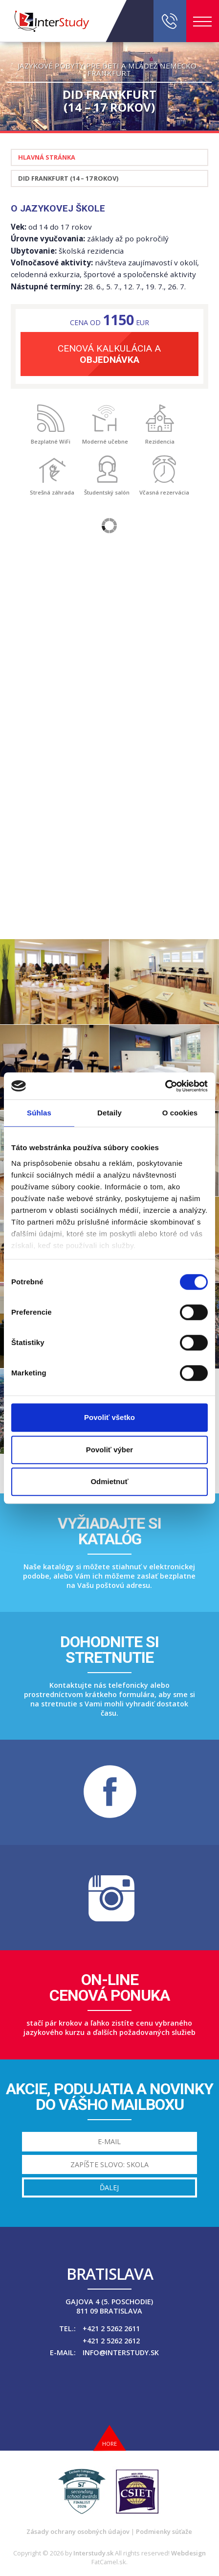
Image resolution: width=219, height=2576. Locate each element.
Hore (109, 2443)
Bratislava (109, 2274)
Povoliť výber (109, 1449)
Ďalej (109, 2187)
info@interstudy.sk (121, 2352)
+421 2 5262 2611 (111, 2328)
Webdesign (188, 2553)
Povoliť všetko (109, 1417)
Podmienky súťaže (164, 2531)
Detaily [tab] (109, 1113)
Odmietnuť (109, 1481)
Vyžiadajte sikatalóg (109, 1531)
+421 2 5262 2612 (111, 2340)
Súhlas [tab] (39, 1113)
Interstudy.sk (93, 2553)
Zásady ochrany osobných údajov (78, 2531)
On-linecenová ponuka (109, 1987)
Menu (202, 21)
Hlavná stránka (46, 157)
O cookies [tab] (180, 1113)
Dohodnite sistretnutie (109, 1649)
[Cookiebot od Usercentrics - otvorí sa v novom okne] (165, 1086)
